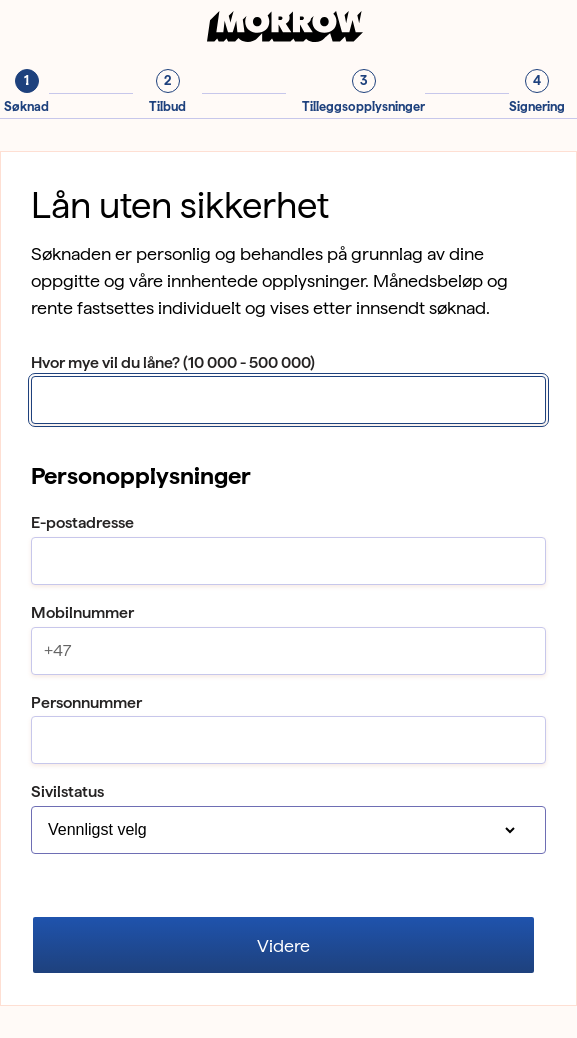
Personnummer (86, 702)
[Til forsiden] (288, 36)
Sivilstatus (67, 791)
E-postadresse (82, 522)
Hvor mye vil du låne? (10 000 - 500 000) (173, 362)
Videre (283, 945)
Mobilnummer (82, 612)
